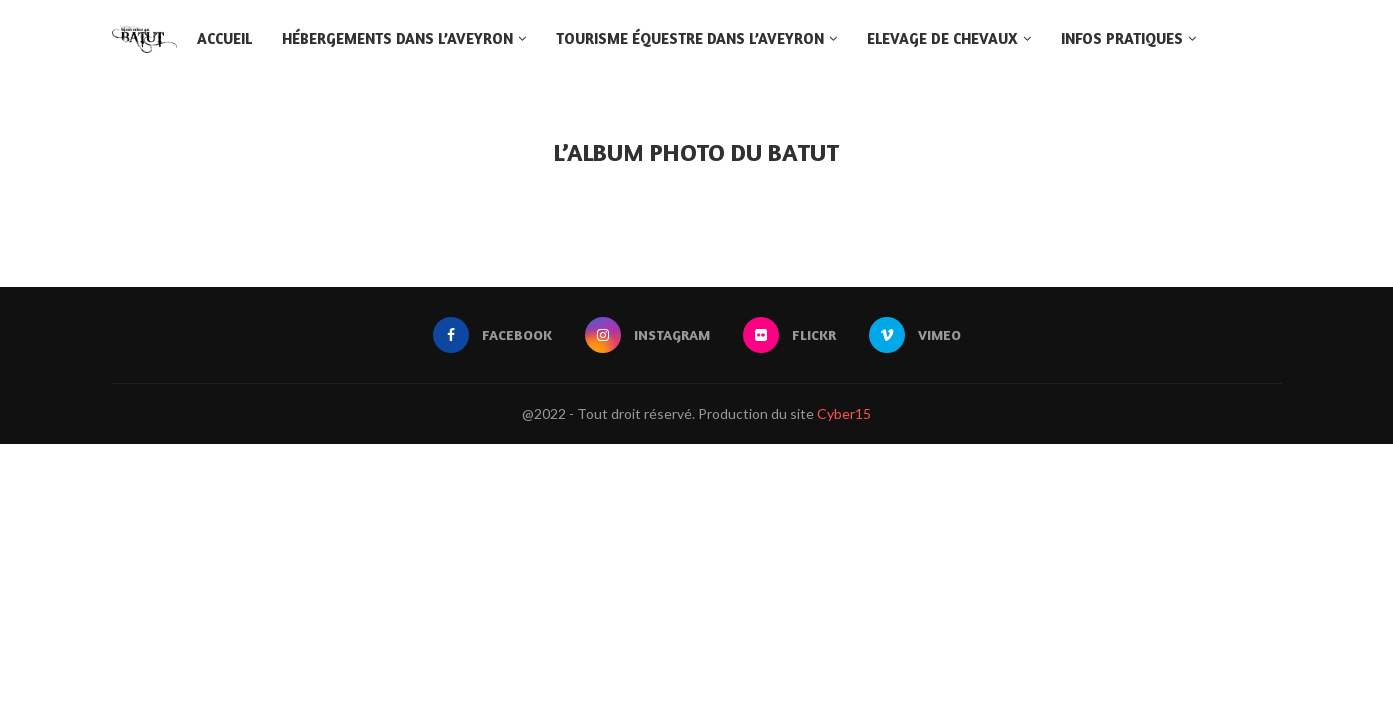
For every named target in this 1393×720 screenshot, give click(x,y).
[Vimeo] (915, 335)
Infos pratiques (1122, 38)
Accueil (224, 38)
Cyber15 (844, 413)
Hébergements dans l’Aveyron (397, 38)
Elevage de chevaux (942, 38)
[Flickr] (789, 335)
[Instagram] (647, 335)
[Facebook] (492, 335)
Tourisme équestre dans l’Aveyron (690, 38)
